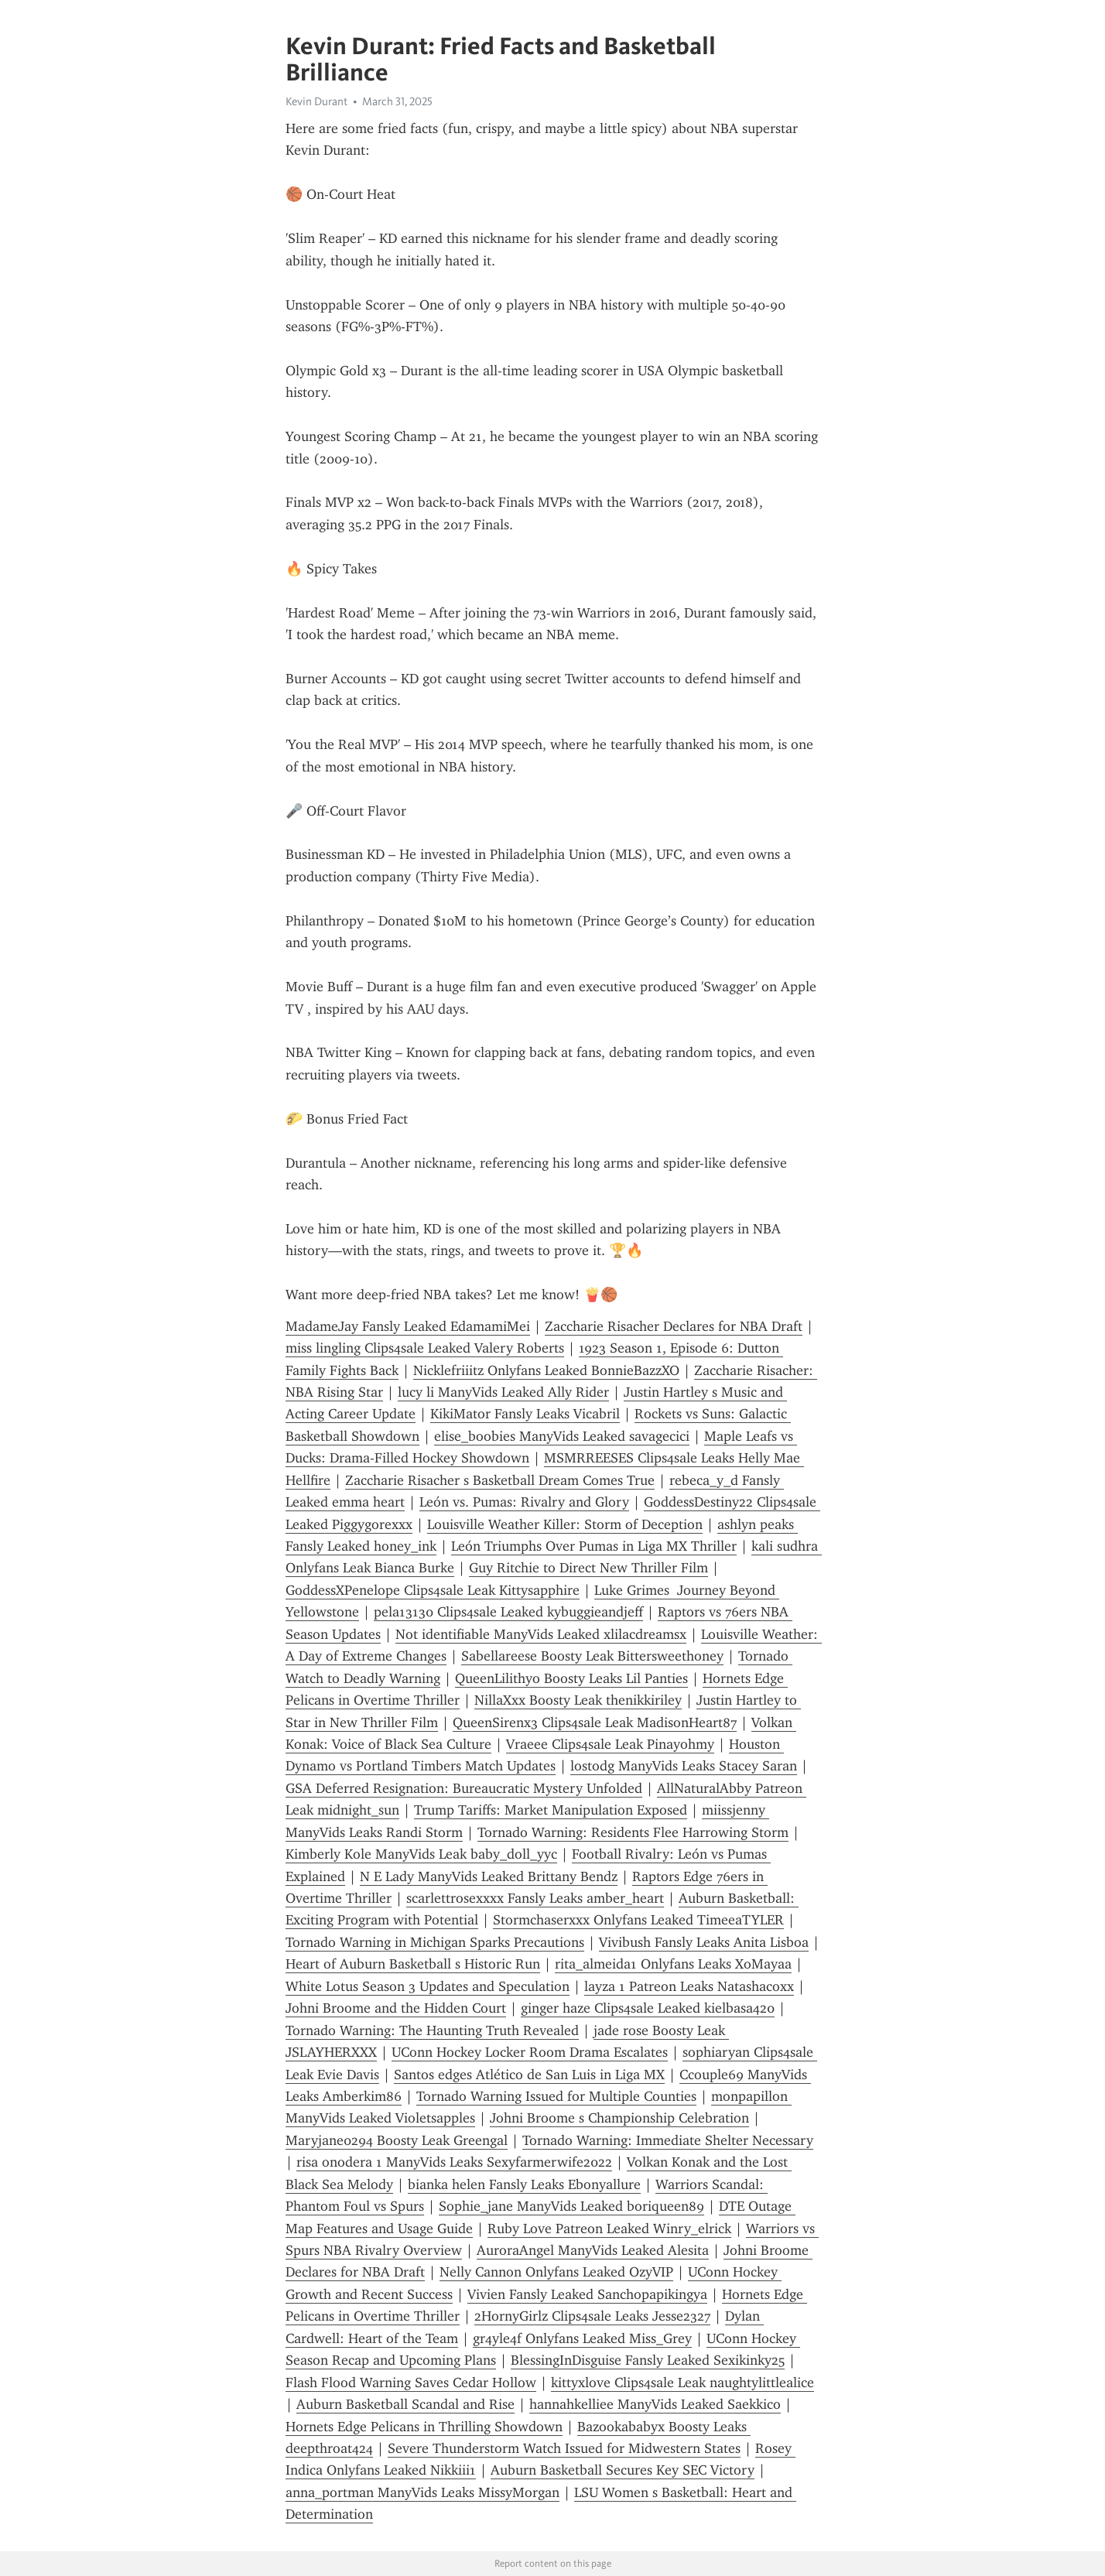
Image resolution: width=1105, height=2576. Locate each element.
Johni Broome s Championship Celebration (619, 2117)
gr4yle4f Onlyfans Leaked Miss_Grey (582, 2338)
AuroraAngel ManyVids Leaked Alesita (593, 2250)
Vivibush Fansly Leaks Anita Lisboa (704, 1942)
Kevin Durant (316, 101)
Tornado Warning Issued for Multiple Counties (556, 2096)
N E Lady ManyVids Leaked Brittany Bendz (489, 1876)
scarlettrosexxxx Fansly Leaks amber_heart (535, 1898)
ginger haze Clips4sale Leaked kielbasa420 (648, 2008)
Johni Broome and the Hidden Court (396, 2008)
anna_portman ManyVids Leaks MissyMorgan (422, 2492)
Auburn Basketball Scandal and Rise (405, 2404)
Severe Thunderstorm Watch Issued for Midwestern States (564, 2448)
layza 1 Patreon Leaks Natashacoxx (689, 1986)
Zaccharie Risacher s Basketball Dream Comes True (500, 1480)
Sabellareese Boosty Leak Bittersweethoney (592, 1655)
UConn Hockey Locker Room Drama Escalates (530, 2052)
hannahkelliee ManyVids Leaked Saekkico (655, 2404)
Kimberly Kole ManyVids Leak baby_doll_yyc (421, 1854)
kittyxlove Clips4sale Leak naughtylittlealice (682, 2382)
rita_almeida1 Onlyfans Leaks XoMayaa (673, 1963)
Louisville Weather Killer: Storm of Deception (565, 1524)
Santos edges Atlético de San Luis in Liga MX (529, 2074)
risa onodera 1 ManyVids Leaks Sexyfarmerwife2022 (454, 2162)
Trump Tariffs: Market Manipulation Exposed (550, 1809)
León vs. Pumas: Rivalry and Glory (524, 1501)
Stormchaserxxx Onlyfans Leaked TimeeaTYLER (638, 1919)
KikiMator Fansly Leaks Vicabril (525, 1413)
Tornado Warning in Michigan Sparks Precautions (435, 1942)
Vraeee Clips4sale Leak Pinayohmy (610, 1744)
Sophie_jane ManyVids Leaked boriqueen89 (571, 2206)
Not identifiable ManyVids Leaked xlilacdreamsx (540, 1634)
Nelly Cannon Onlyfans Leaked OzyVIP (556, 2271)
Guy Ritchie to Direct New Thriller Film (588, 1567)
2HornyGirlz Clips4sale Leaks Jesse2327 (592, 2316)
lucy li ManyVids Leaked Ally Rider (503, 1392)
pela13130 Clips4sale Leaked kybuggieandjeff (508, 1611)
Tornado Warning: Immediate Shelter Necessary (667, 2140)
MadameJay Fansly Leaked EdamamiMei (408, 1326)
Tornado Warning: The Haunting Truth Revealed (432, 2030)
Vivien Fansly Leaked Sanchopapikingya (587, 2294)
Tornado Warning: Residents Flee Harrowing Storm (633, 1832)
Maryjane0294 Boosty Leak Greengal (397, 2140)
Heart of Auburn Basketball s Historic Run (413, 1963)
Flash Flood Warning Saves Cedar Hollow (411, 2382)
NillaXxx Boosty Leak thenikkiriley (578, 1700)
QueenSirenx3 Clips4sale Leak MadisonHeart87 (595, 1722)
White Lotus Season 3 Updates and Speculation (428, 1986)
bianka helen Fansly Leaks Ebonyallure (524, 2184)
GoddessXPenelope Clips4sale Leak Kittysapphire (433, 1590)
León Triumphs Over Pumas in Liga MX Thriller (594, 1546)
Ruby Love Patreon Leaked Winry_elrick (609, 2228)
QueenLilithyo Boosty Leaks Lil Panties (571, 1678)
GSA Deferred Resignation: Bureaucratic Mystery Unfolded (464, 1788)
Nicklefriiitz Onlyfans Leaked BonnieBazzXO (546, 1370)
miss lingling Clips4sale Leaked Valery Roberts (425, 1347)
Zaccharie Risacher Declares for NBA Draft (673, 1326)
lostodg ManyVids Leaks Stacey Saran (683, 1765)
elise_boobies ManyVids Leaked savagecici (561, 1436)
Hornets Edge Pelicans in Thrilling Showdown (424, 2426)
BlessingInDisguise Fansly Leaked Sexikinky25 (648, 2360)
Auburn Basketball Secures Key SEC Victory (622, 2470)
